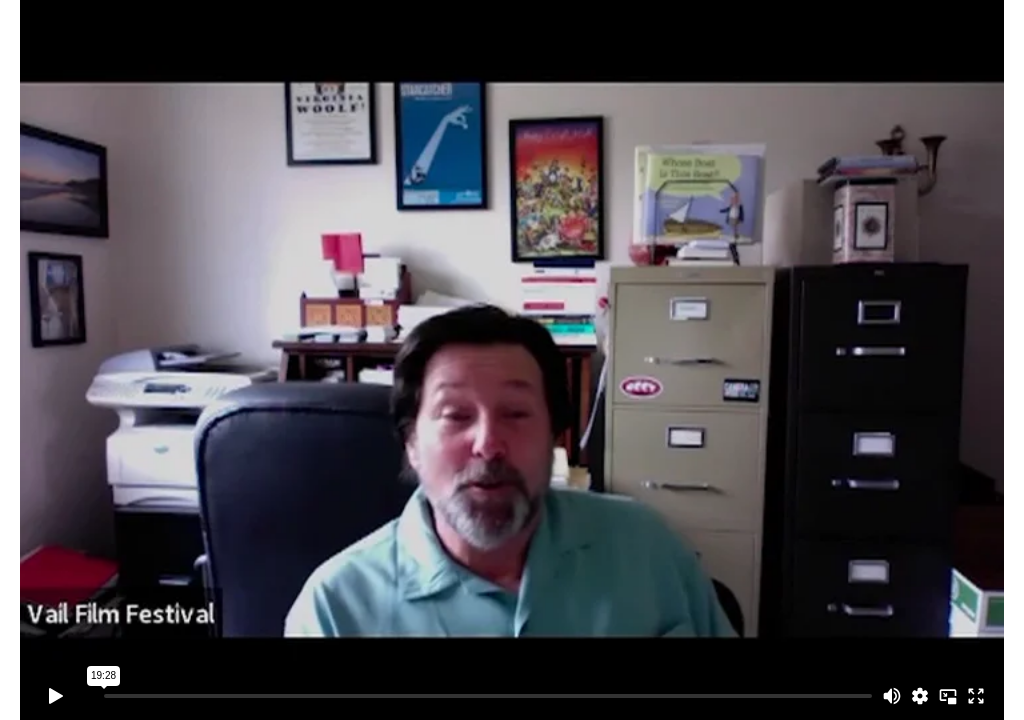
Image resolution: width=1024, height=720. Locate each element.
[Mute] (892, 696)
